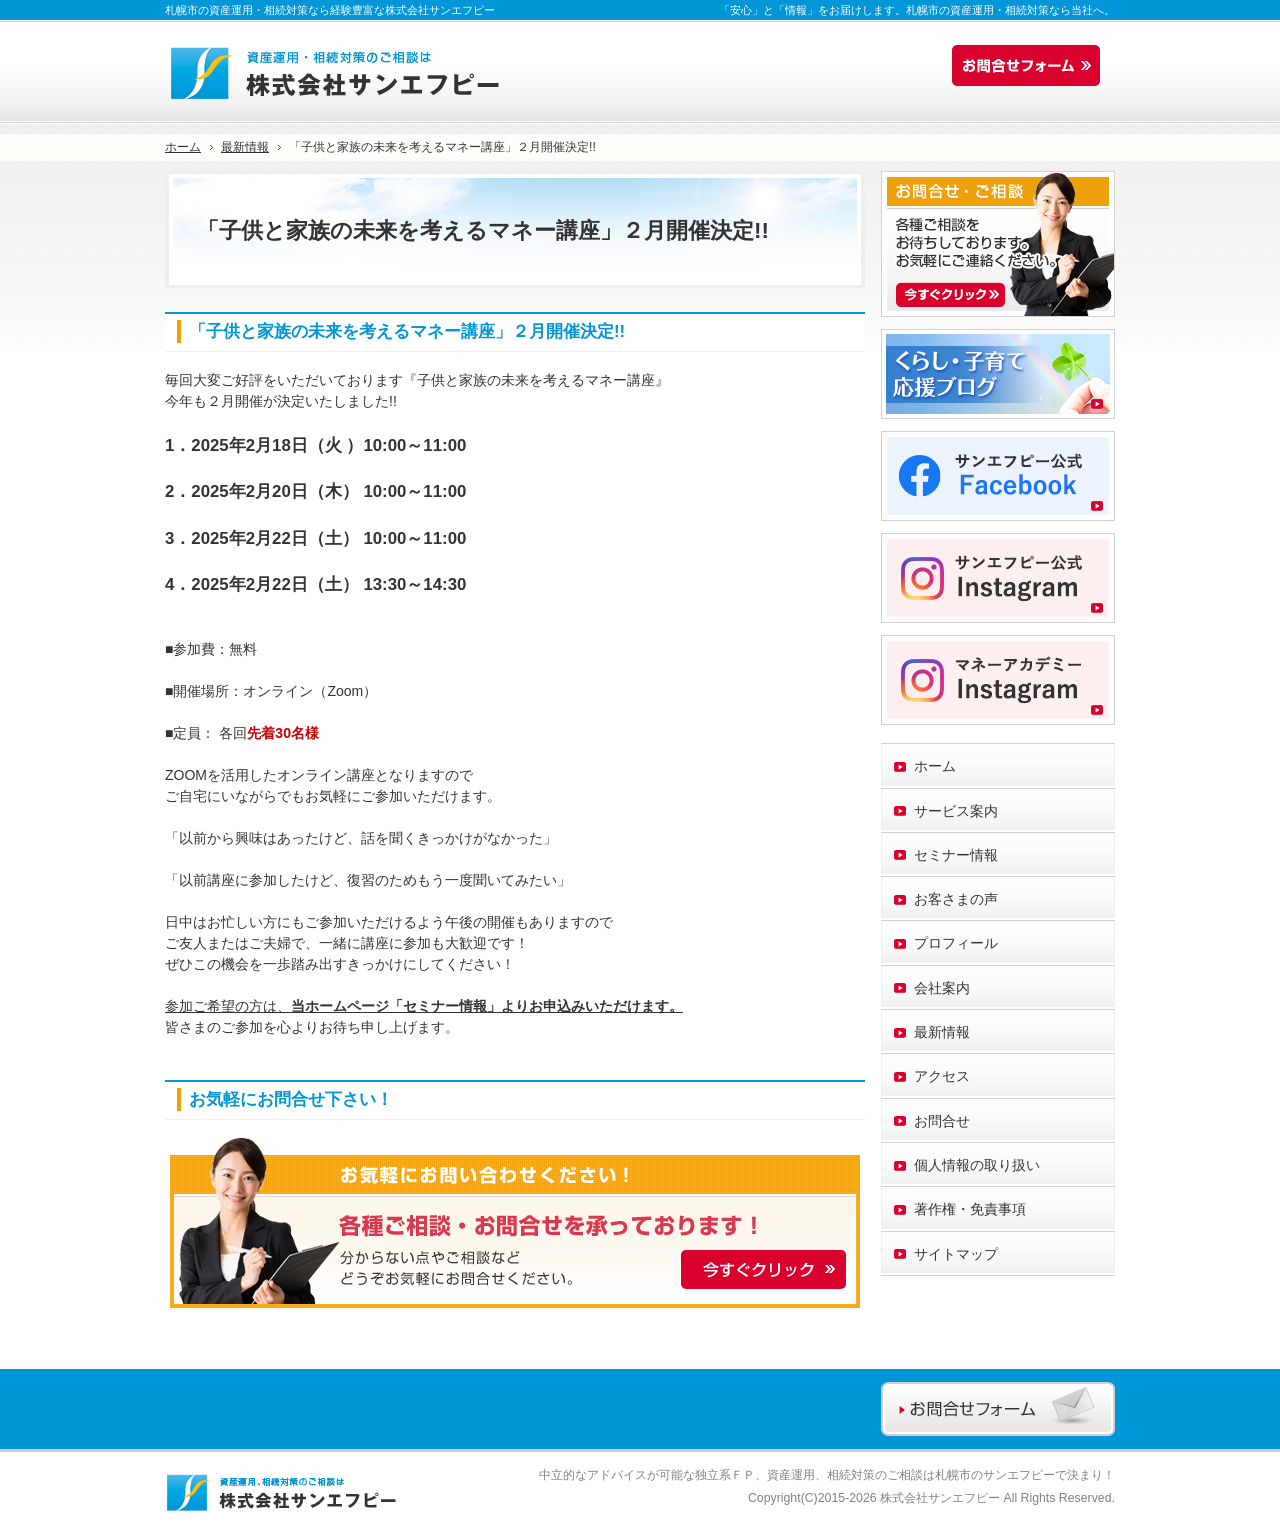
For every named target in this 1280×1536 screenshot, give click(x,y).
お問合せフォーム (1031, 66)
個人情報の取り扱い (977, 1165)
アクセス (942, 1076)
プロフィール (956, 943)
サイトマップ (956, 1254)
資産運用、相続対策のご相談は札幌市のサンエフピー (911, 1475)
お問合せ (942, 1121)
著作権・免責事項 (970, 1209)
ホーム (935, 766)
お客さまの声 (956, 899)
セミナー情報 (956, 855)
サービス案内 (956, 811)
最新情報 (942, 1032)
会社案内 (942, 988)
